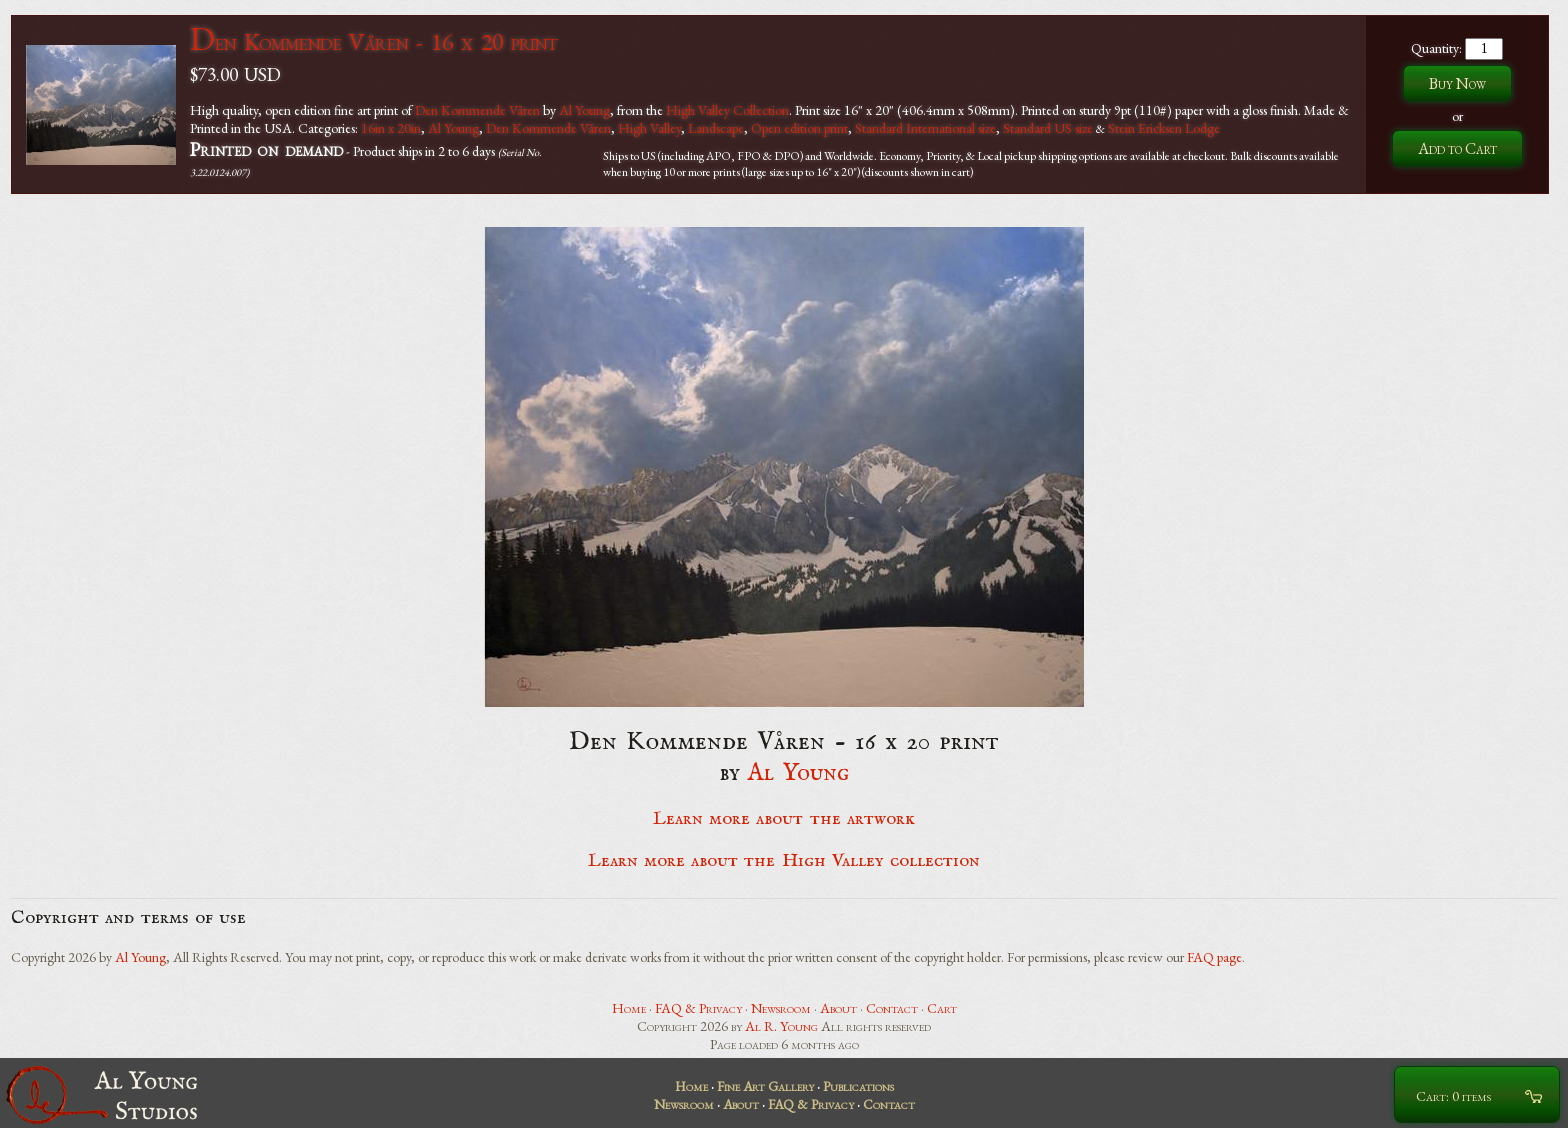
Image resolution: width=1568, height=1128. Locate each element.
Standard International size (925, 128)
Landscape (716, 128)
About (838, 1008)
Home (629, 1008)
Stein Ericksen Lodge (1164, 128)
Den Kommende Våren (477, 110)
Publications (858, 1086)
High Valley (649, 128)
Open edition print (799, 128)
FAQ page (1214, 957)
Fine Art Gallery (765, 1086)
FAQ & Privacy (698, 1008)
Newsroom (781, 1008)
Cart (942, 1008)
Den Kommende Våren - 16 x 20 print (373, 41)
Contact (892, 1008)
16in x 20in (391, 128)
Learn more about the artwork (784, 819)
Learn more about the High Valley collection (784, 861)
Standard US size (1048, 128)
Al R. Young (781, 1026)
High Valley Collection (727, 110)
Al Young (584, 110)
